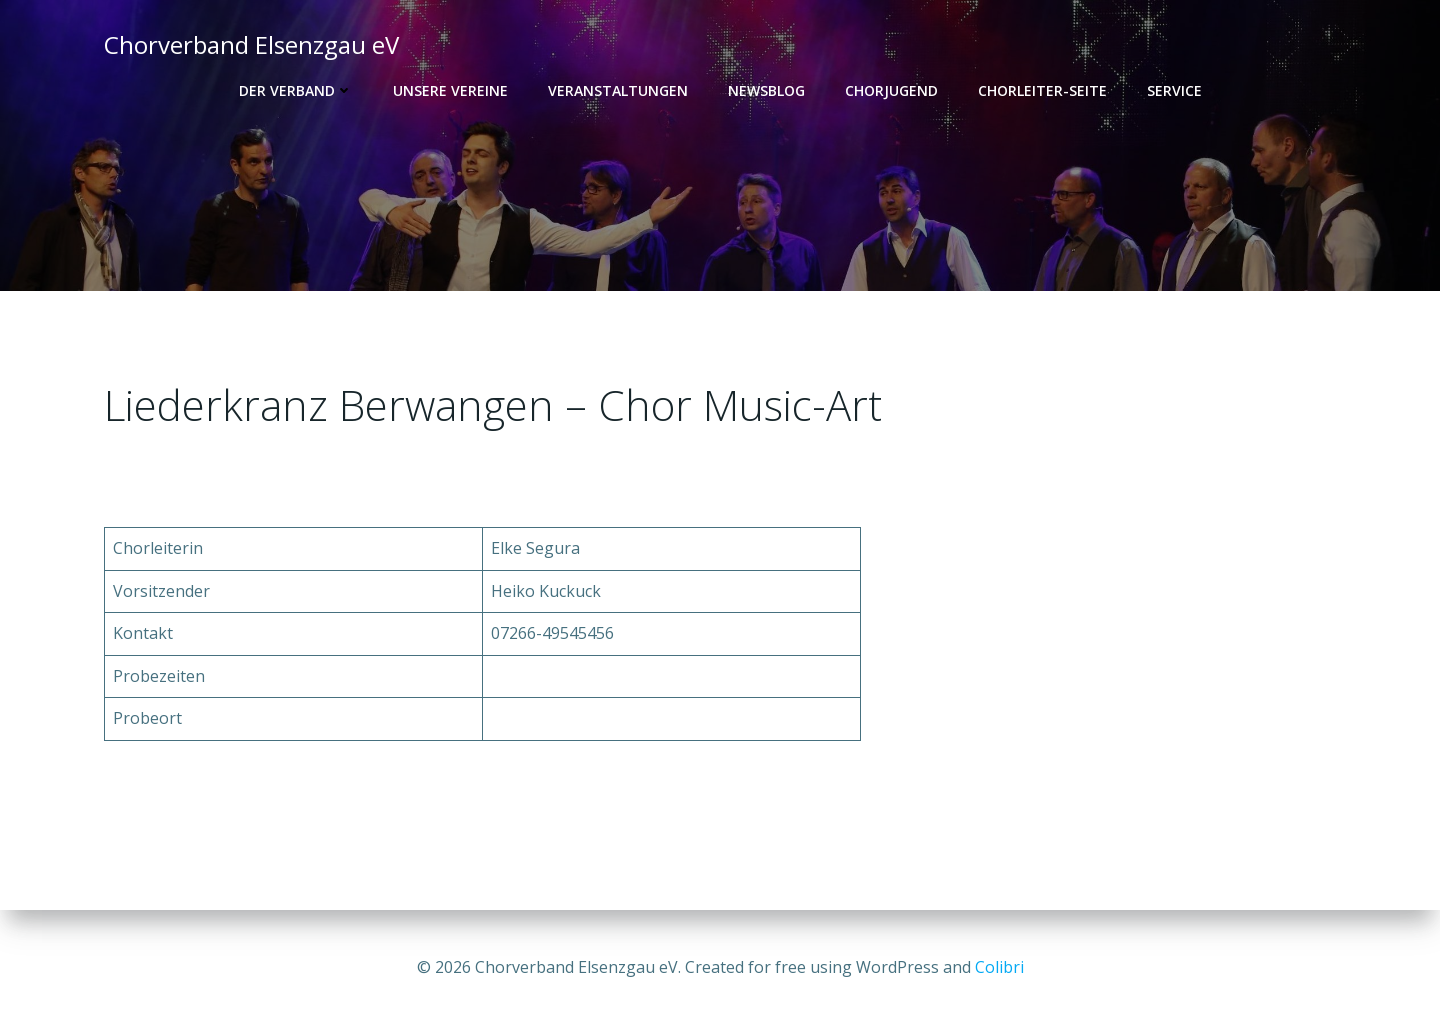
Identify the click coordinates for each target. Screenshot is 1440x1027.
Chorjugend (891, 90)
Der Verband (296, 90)
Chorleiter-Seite (1042, 90)
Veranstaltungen (618, 90)
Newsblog (766, 90)
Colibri (999, 967)
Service (1174, 90)
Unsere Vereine (450, 90)
